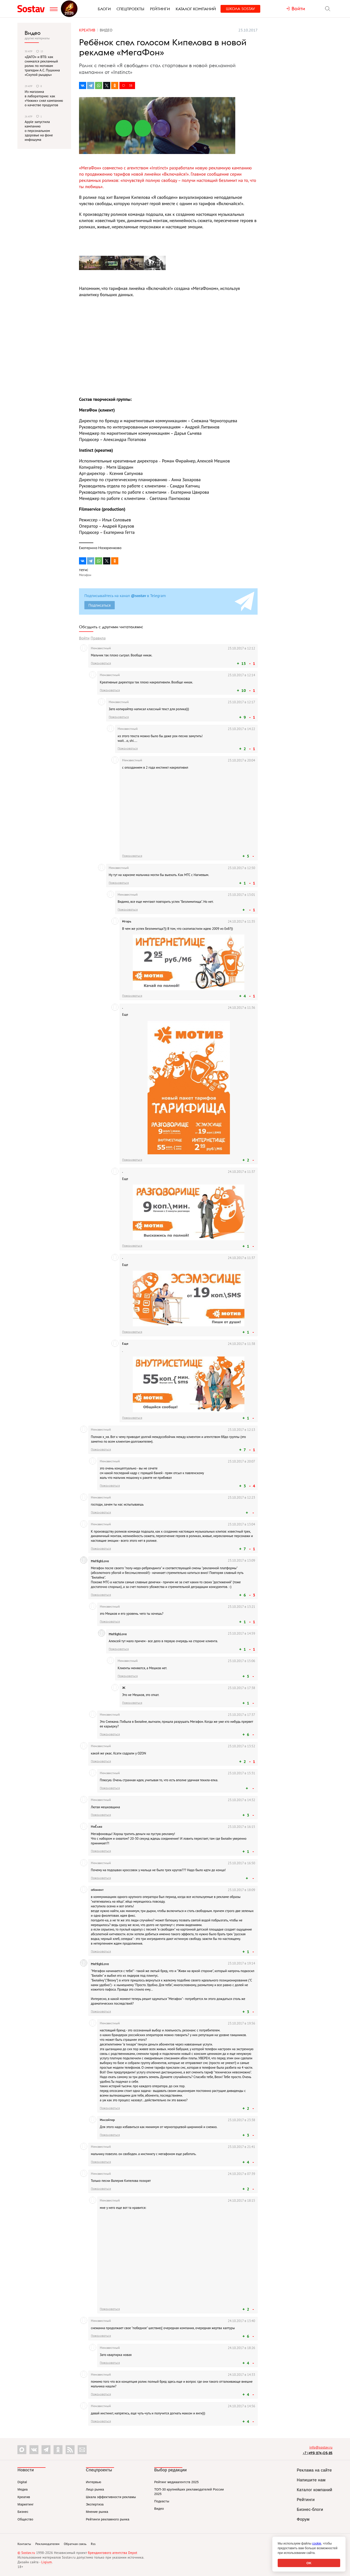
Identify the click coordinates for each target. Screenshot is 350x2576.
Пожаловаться (101, 663)
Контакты (24, 2544)
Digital (22, 2482)
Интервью (93, 2482)
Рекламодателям (47, 2544)
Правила (98, 638)
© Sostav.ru (26, 2553)
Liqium (46, 2562)
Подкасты (161, 2501)
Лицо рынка (95, 2489)
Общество (25, 2519)
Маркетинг (25, 2504)
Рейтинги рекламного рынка (107, 2519)
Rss (93, 2544)
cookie (316, 2543)
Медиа (22, 2489)
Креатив (23, 2497)
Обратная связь (75, 2544)
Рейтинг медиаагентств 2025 (176, 2482)
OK (309, 2563)
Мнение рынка (97, 2512)
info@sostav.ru (321, 2447)
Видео (33, 33)
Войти (84, 638)
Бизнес (22, 2512)
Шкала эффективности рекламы (111, 2497)
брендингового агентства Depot (112, 2553)
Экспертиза (95, 2504)
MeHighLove (100, 1561)
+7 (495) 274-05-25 (318, 2453)
